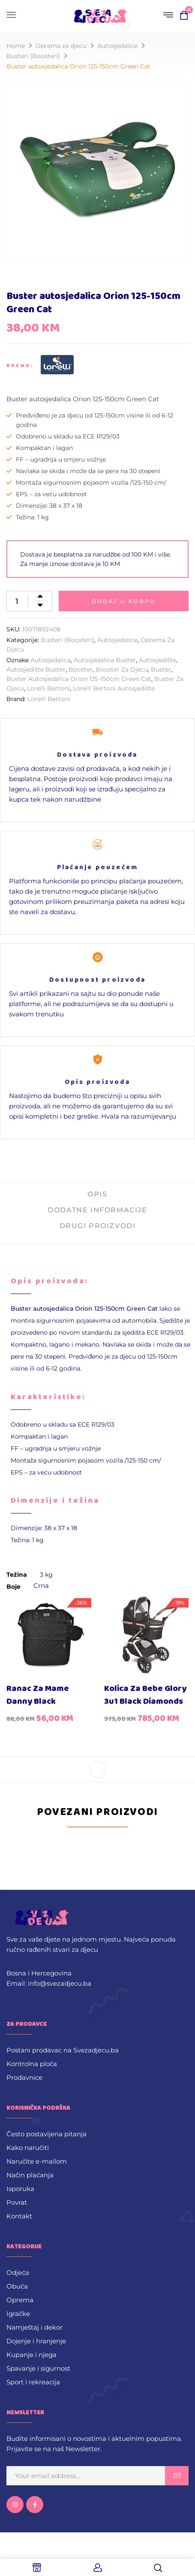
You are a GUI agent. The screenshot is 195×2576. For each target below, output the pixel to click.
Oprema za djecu (61, 46)
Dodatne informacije (97, 1210)
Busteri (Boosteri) (33, 56)
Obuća (17, 2286)
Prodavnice (24, 2077)
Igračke (18, 2314)
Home (15, 46)
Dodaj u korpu (124, 601)
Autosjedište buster (36, 669)
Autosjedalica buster (105, 660)
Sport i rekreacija (33, 2382)
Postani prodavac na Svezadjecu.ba (62, 2050)
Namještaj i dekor (34, 2327)
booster (81, 669)
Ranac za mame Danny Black (37, 1695)
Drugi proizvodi (98, 1226)
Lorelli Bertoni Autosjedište (114, 688)
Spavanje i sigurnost (38, 2368)
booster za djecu (122, 669)
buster (161, 669)
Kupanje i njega (31, 2355)
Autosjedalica (50, 660)
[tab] (97, 1197)
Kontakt (19, 2216)
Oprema (19, 2300)
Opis (97, 1194)
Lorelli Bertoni (48, 688)
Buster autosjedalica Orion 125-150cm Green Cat (78, 679)
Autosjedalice (117, 46)
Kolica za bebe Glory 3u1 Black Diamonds (145, 1695)
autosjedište (157, 660)
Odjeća (17, 2272)
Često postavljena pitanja (46, 2134)
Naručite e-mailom (36, 2161)
